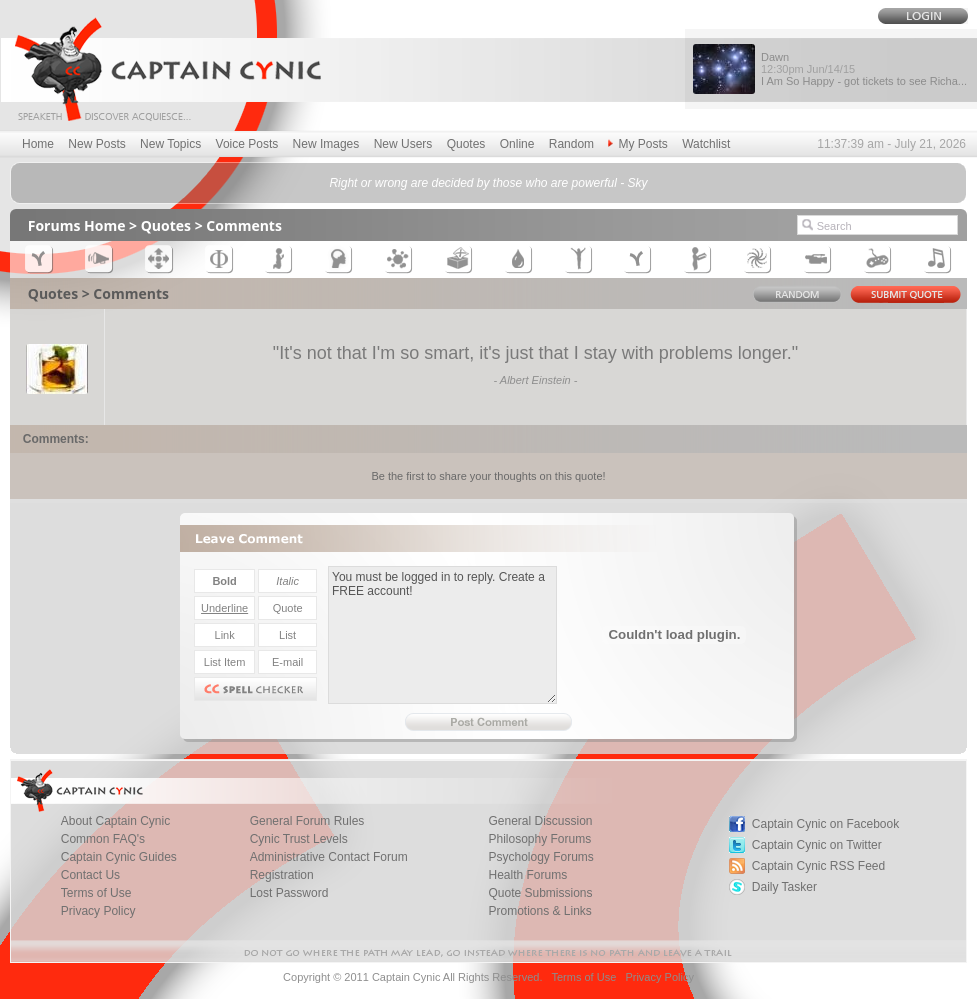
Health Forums (527, 875)
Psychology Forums (540, 857)
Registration (282, 875)
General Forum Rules (307, 821)
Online (517, 144)
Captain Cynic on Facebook (825, 824)
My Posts (637, 144)
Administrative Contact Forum (329, 857)
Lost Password (289, 893)
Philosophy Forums (539, 839)
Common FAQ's (103, 839)
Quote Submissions (540, 893)
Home (38, 144)
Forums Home (77, 225)
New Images (326, 144)
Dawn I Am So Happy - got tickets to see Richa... (864, 69)
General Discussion (540, 821)
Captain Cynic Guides (119, 857)
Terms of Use (96, 893)
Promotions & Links (539, 911)
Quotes (466, 144)
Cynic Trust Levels (299, 839)
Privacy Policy (98, 911)
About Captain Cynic (115, 821)
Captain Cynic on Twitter (817, 845)
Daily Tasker (784, 887)
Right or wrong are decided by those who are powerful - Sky (488, 183)
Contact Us (90, 875)
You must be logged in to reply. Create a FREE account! (442, 635)
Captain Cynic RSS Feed (818, 866)
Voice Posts (247, 144)
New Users (403, 144)
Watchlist (706, 144)
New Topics (170, 144)
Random (571, 144)
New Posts (96, 144)
